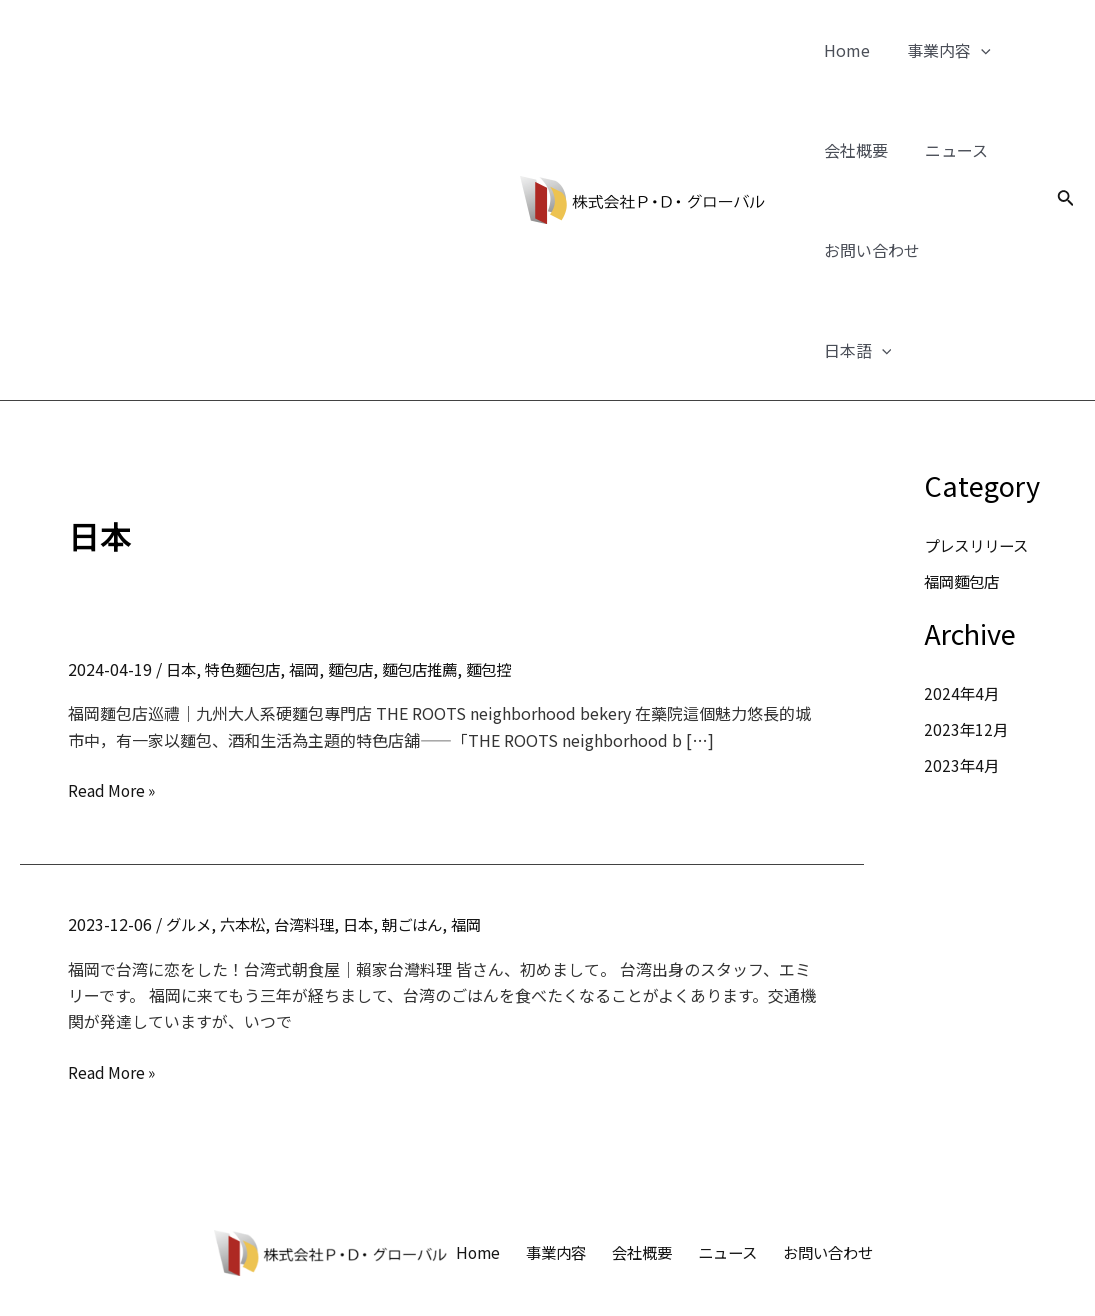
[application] (973, 50)
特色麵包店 (247, 569)
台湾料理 (312, 824)
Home (844, 50)
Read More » (113, 690)
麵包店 (361, 569)
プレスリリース (979, 445)
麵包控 (507, 569)
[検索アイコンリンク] (1066, 150)
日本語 (983, 250)
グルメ (190, 824)
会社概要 (853, 150)
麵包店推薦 (434, 569)
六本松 (247, 824)
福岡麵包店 (964, 481)
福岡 (312, 569)
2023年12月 (967, 629)
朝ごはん (426, 824)
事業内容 (941, 50)
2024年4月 (962, 593)
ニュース (948, 150)
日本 (182, 569)
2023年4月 (962, 665)
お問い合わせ (869, 250)
